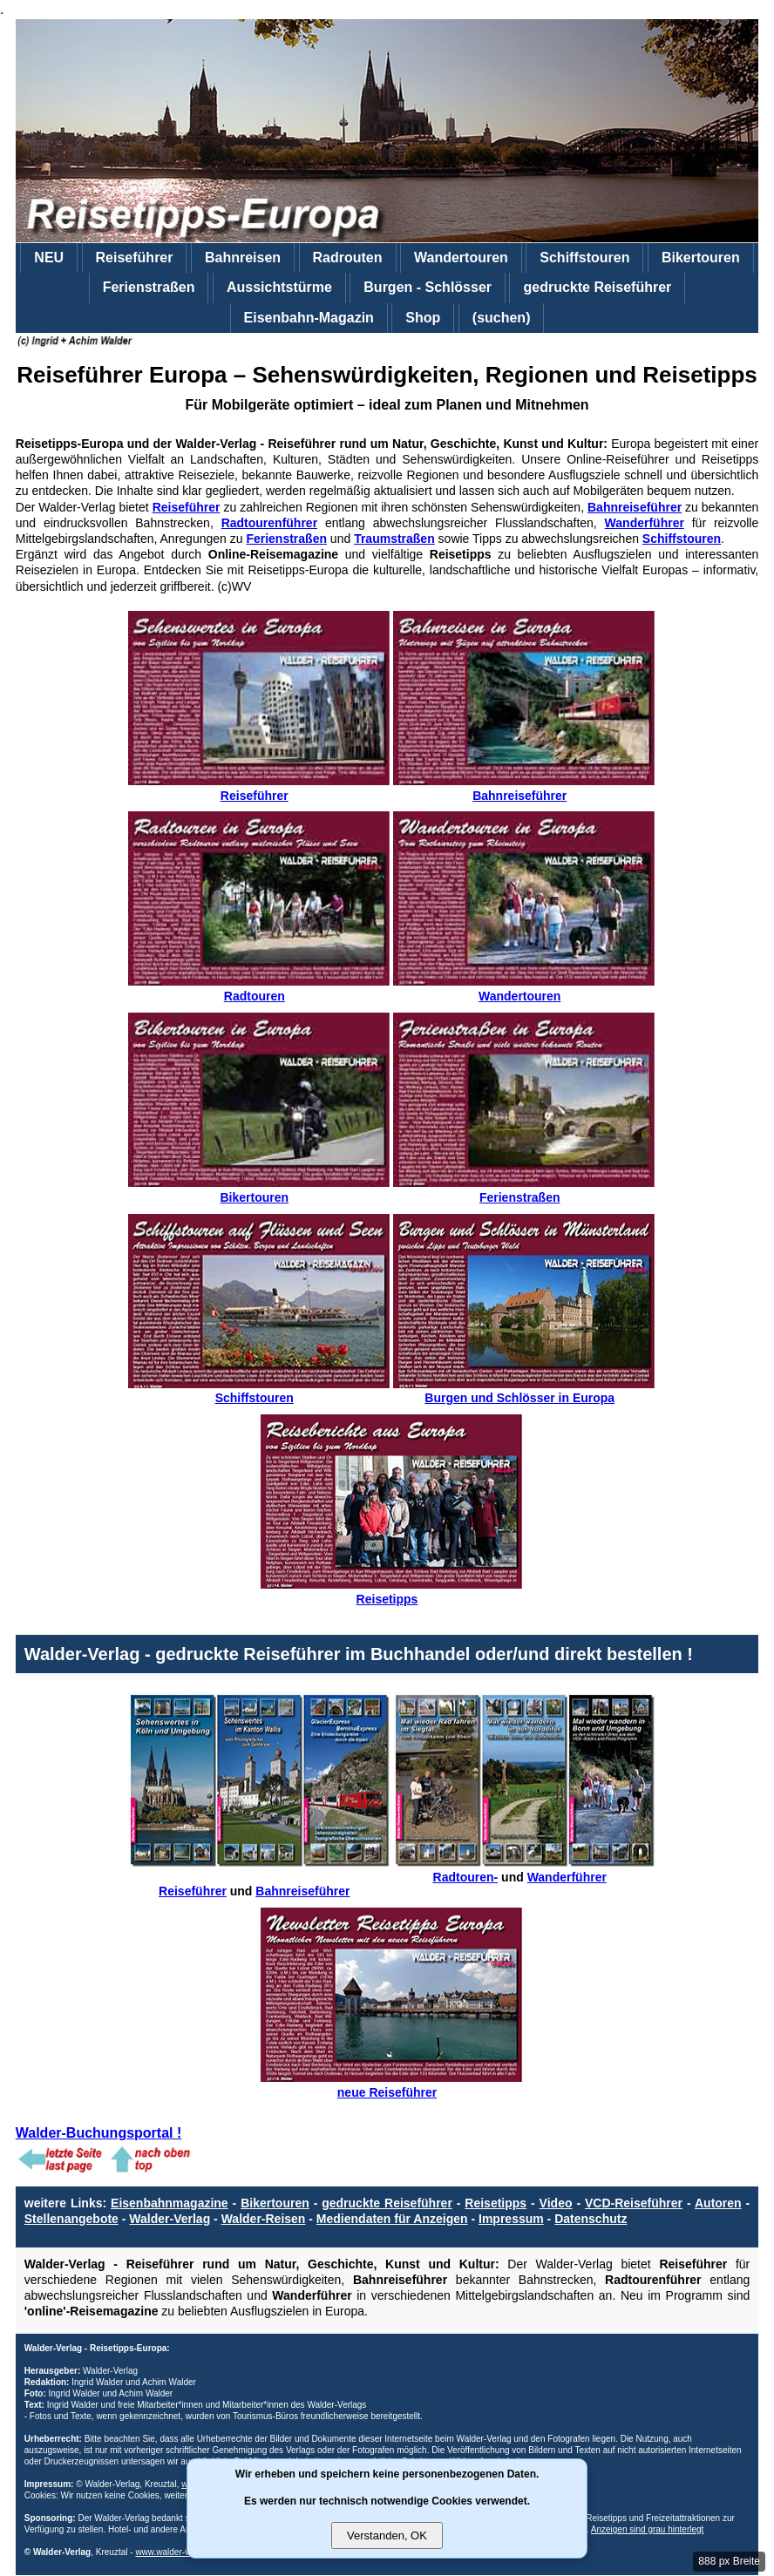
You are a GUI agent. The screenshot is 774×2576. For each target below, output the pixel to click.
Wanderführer (644, 523)
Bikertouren (701, 257)
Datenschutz (590, 2219)
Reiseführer (134, 257)
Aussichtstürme (279, 287)
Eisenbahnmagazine (169, 2203)
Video (556, 2203)
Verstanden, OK (387, 2535)
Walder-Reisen (263, 2219)
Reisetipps (391, 1591)
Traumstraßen (394, 539)
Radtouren (259, 988)
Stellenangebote (71, 2219)
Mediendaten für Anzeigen (392, 2219)
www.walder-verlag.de (178, 2552)
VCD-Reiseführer (633, 2203)
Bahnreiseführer (634, 507)
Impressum (511, 2219)
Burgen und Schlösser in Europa (524, 1391)
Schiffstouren (584, 257)
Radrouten (348, 257)
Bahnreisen (243, 257)
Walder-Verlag (169, 2219)
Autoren (718, 2203)
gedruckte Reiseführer (597, 287)
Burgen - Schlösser (427, 287)
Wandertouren (461, 257)
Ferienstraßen (149, 287)
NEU (49, 257)
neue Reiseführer (391, 2085)
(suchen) (501, 317)
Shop (422, 317)
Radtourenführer (269, 523)
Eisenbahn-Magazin (309, 317)
